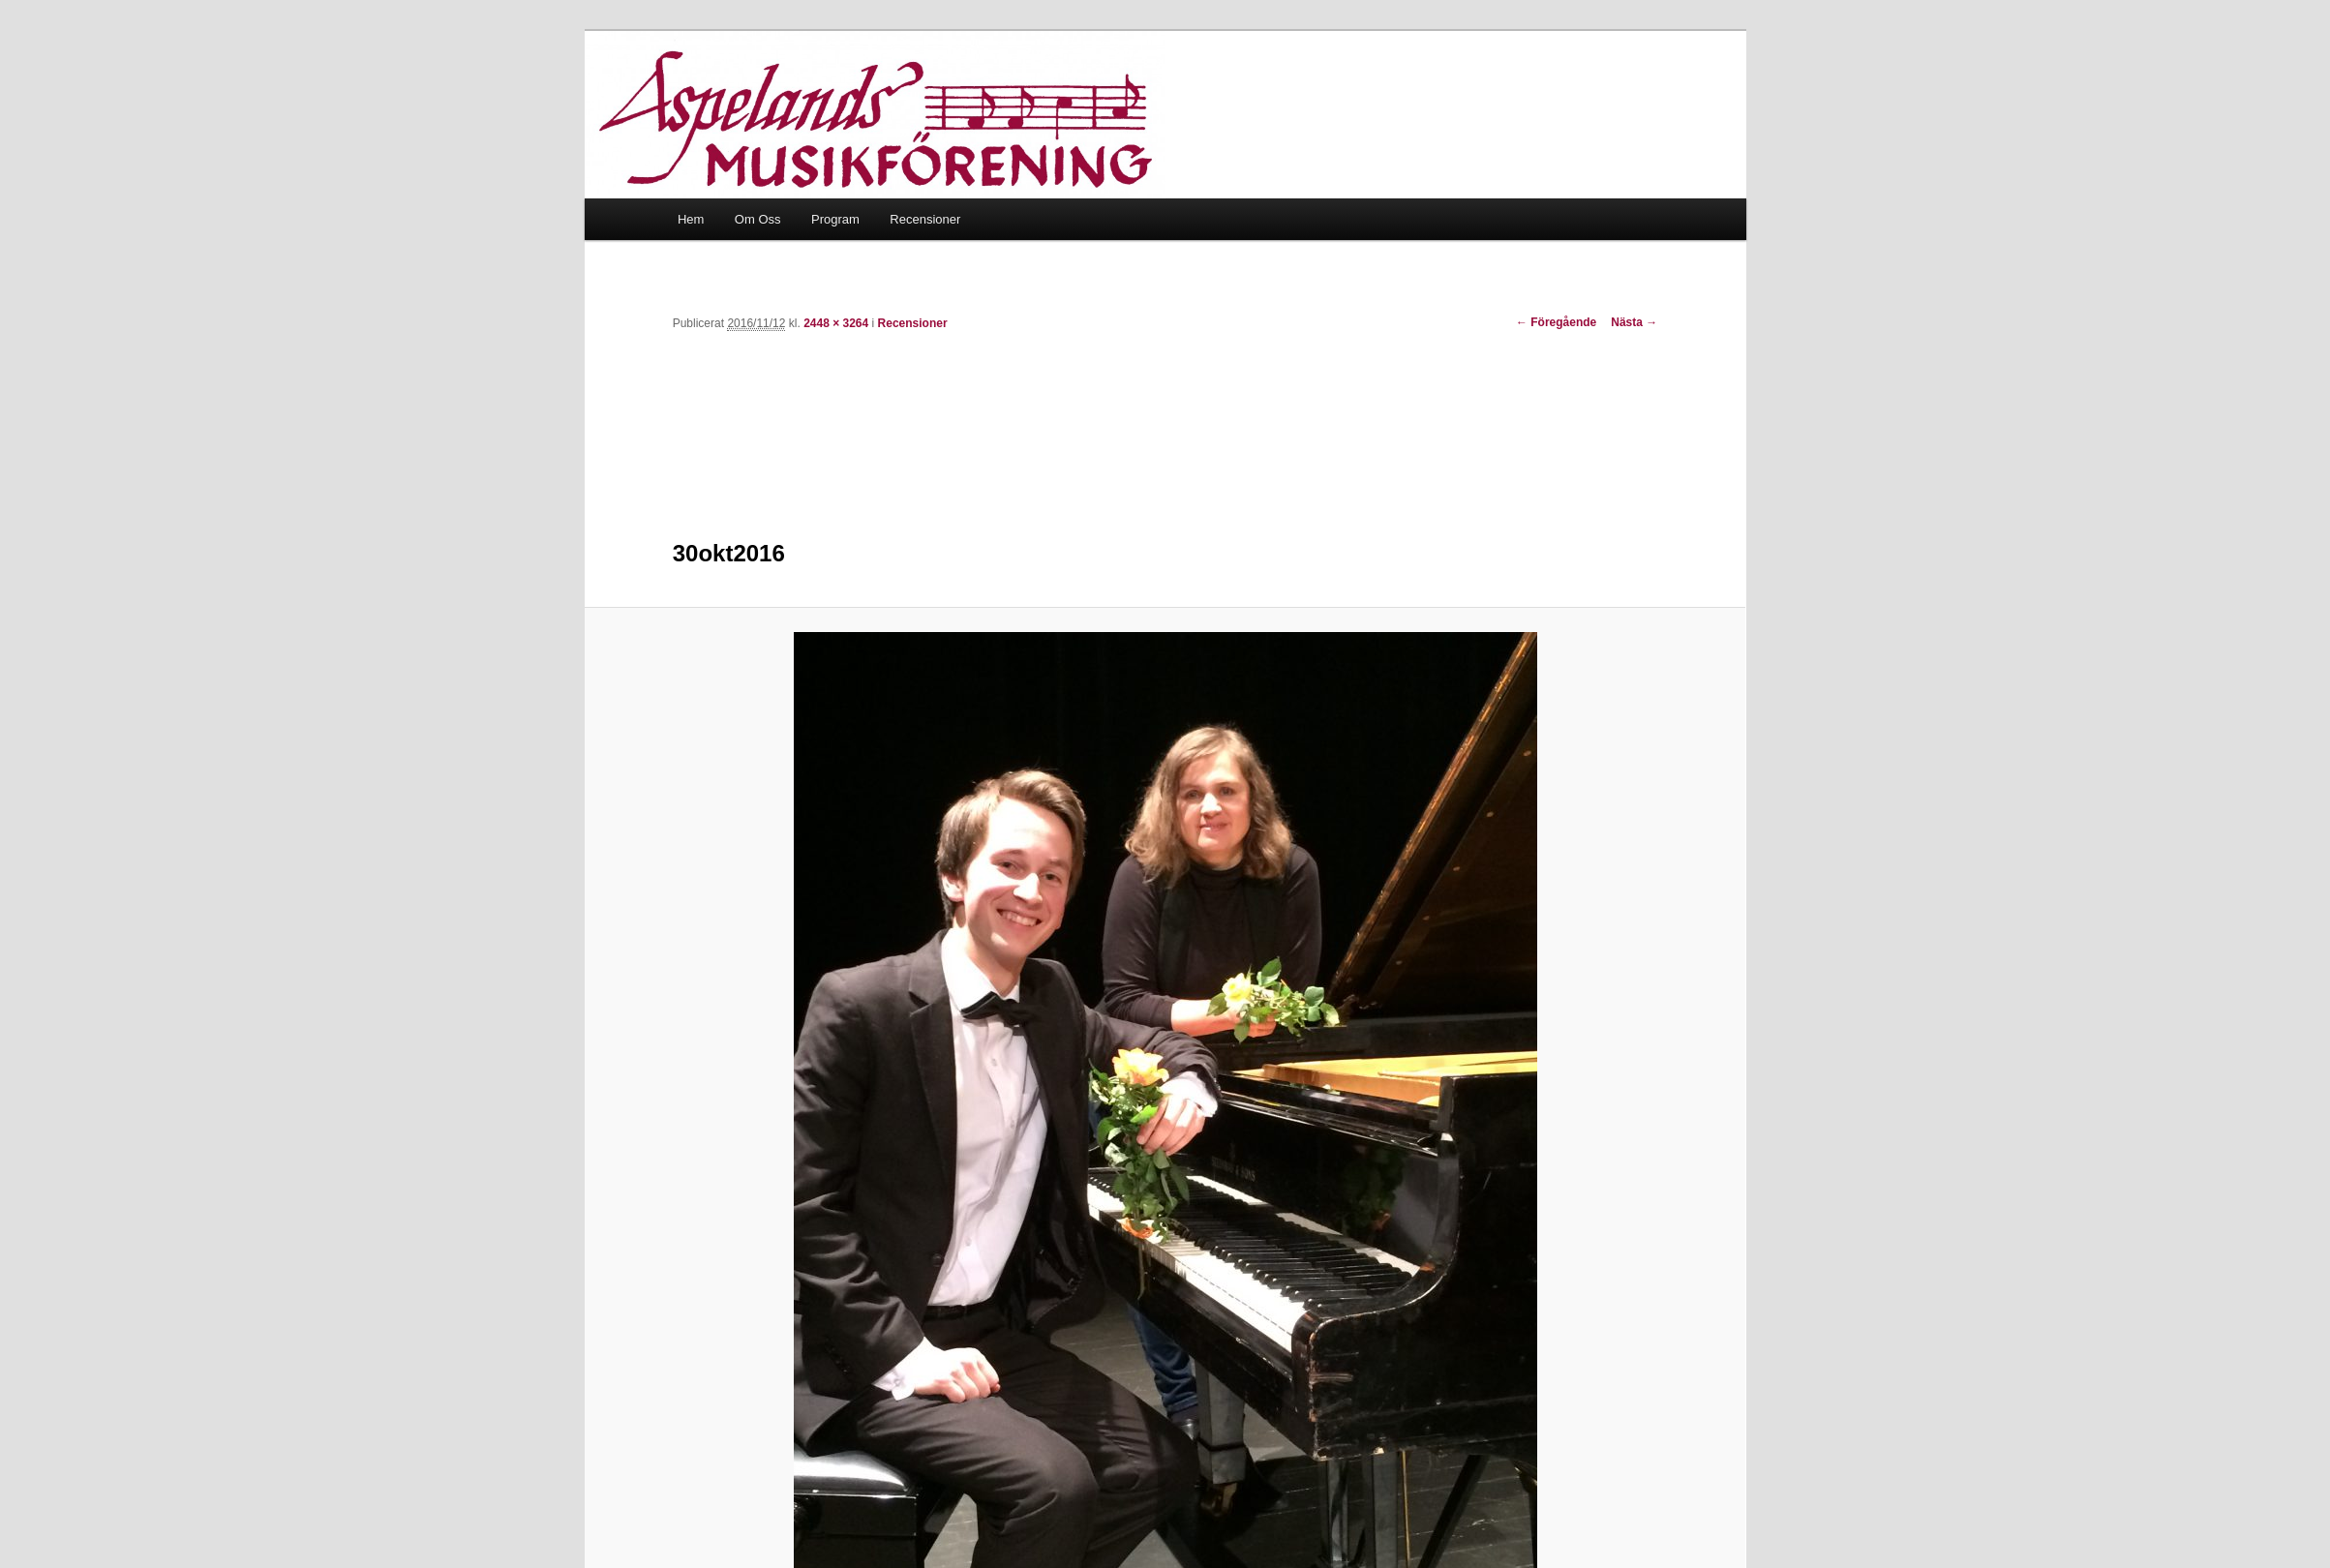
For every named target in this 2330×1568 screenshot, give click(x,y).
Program (835, 219)
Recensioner (925, 219)
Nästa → (1634, 322)
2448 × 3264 (835, 323)
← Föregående (1556, 322)
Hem (691, 219)
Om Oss (758, 219)
